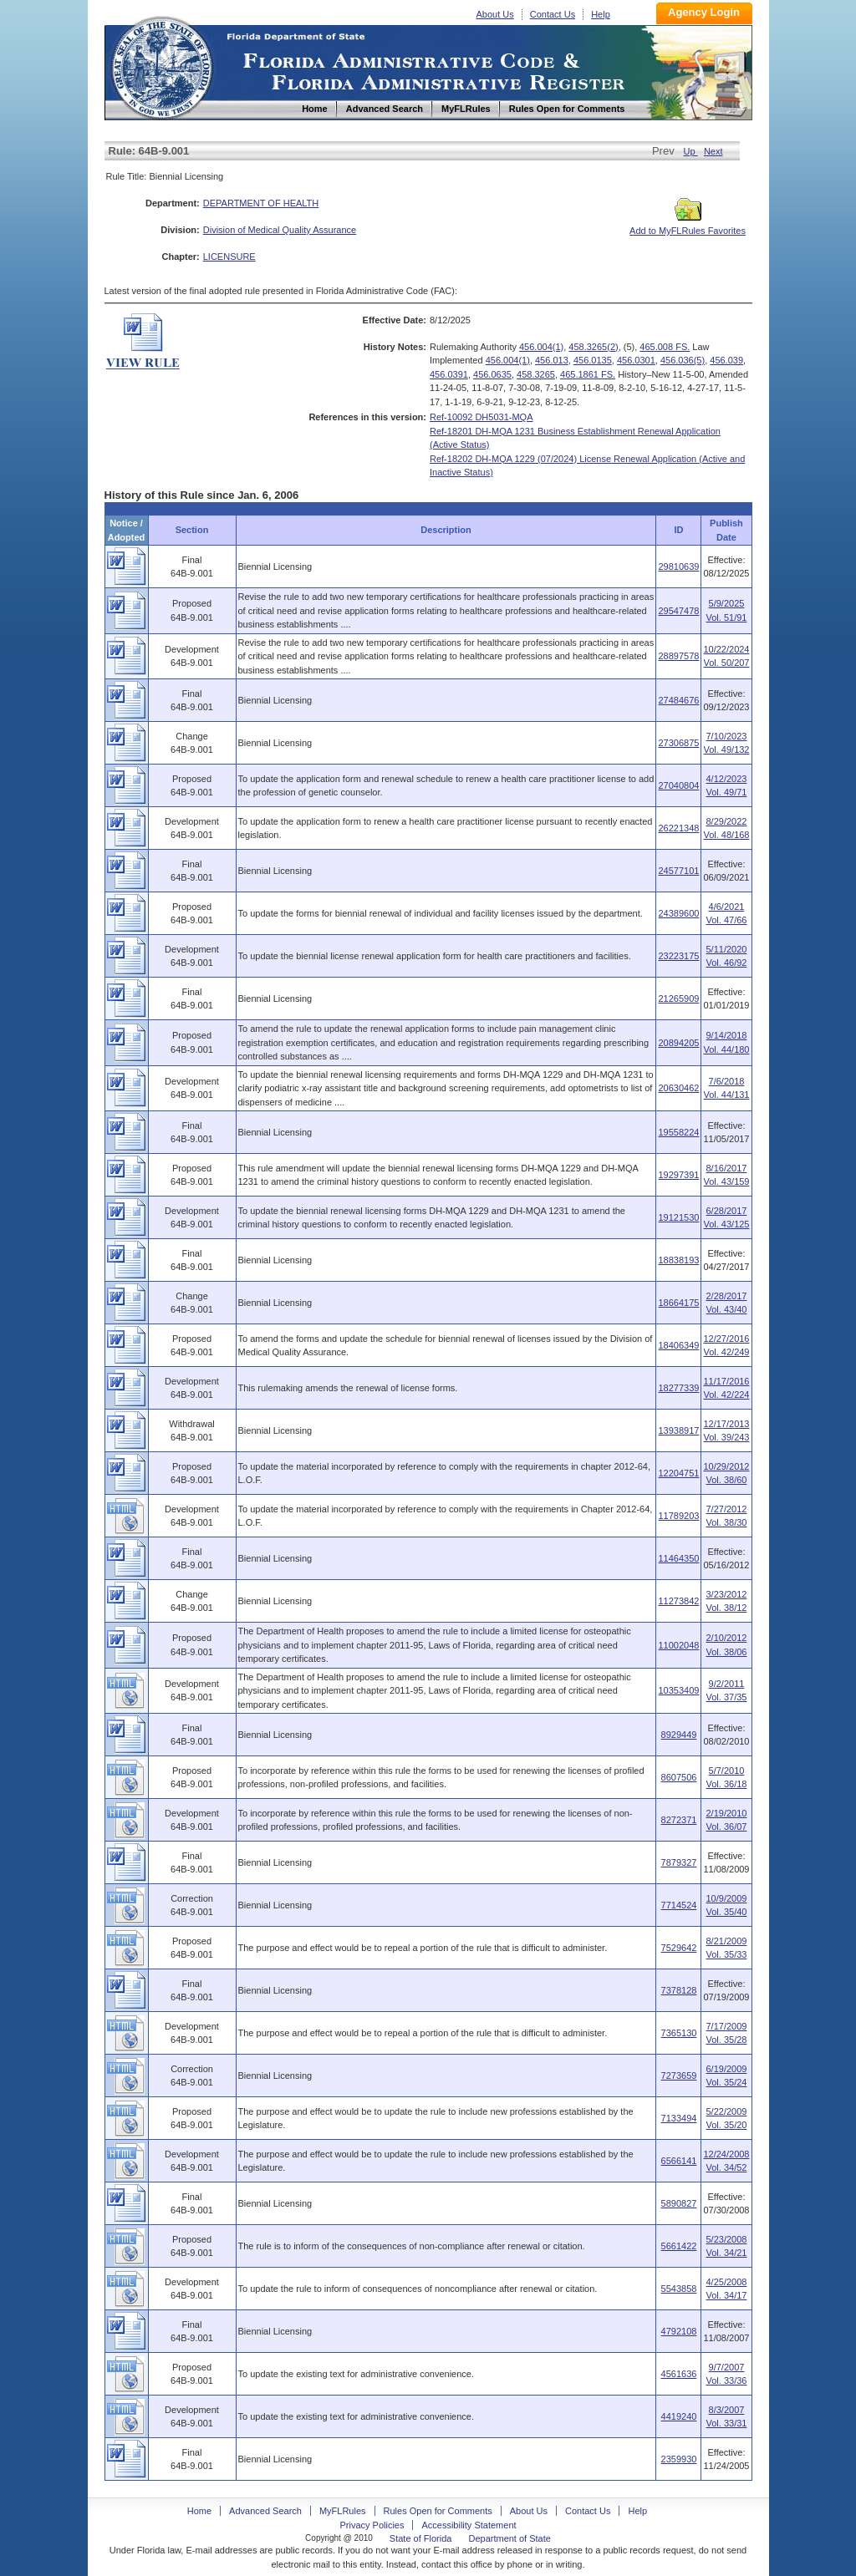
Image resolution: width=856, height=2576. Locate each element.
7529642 (679, 1948)
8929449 (679, 1735)
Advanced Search (265, 2511)
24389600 (678, 913)
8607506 (679, 1777)
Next (713, 151)
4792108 (679, 2331)
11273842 (678, 1601)
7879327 (679, 1862)
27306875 (678, 743)
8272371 (679, 1820)
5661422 (679, 2246)
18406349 (678, 1345)
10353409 (678, 1690)
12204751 (678, 1473)
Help (600, 14)
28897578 (678, 656)
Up (691, 151)
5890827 (679, 2203)
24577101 (678, 871)
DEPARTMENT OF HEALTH (261, 203)
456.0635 (492, 374)
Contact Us (552, 14)
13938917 (678, 1430)
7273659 (679, 2075)
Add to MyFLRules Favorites (687, 226)
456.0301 (636, 360)
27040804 (678, 785)
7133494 (679, 2118)
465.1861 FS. (587, 374)
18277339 (678, 1388)
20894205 (678, 1043)
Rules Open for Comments (438, 2511)
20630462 (678, 1088)
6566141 (679, 2161)
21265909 (678, 998)
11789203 (678, 1516)
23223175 (678, 956)
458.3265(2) (593, 347)
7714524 (679, 1905)
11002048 (678, 1645)
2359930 (679, 2459)
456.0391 (449, 374)
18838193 (678, 1260)
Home (161, 66)
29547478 (678, 611)
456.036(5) (682, 360)
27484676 (678, 700)
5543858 (679, 2289)
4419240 (679, 2416)
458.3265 (536, 374)
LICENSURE (229, 257)
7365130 (679, 2033)
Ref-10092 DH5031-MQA (481, 417)
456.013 (551, 360)
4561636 (679, 2374)
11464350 (678, 1558)
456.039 (726, 360)
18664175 (678, 1303)
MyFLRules (342, 2511)
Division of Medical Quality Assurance (279, 230)
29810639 (678, 566)
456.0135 (592, 360)
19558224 (678, 1132)
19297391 (678, 1175)
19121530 (678, 1217)
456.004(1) (541, 347)
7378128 (679, 1990)
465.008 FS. (664, 347)
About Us (495, 14)
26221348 (678, 828)
